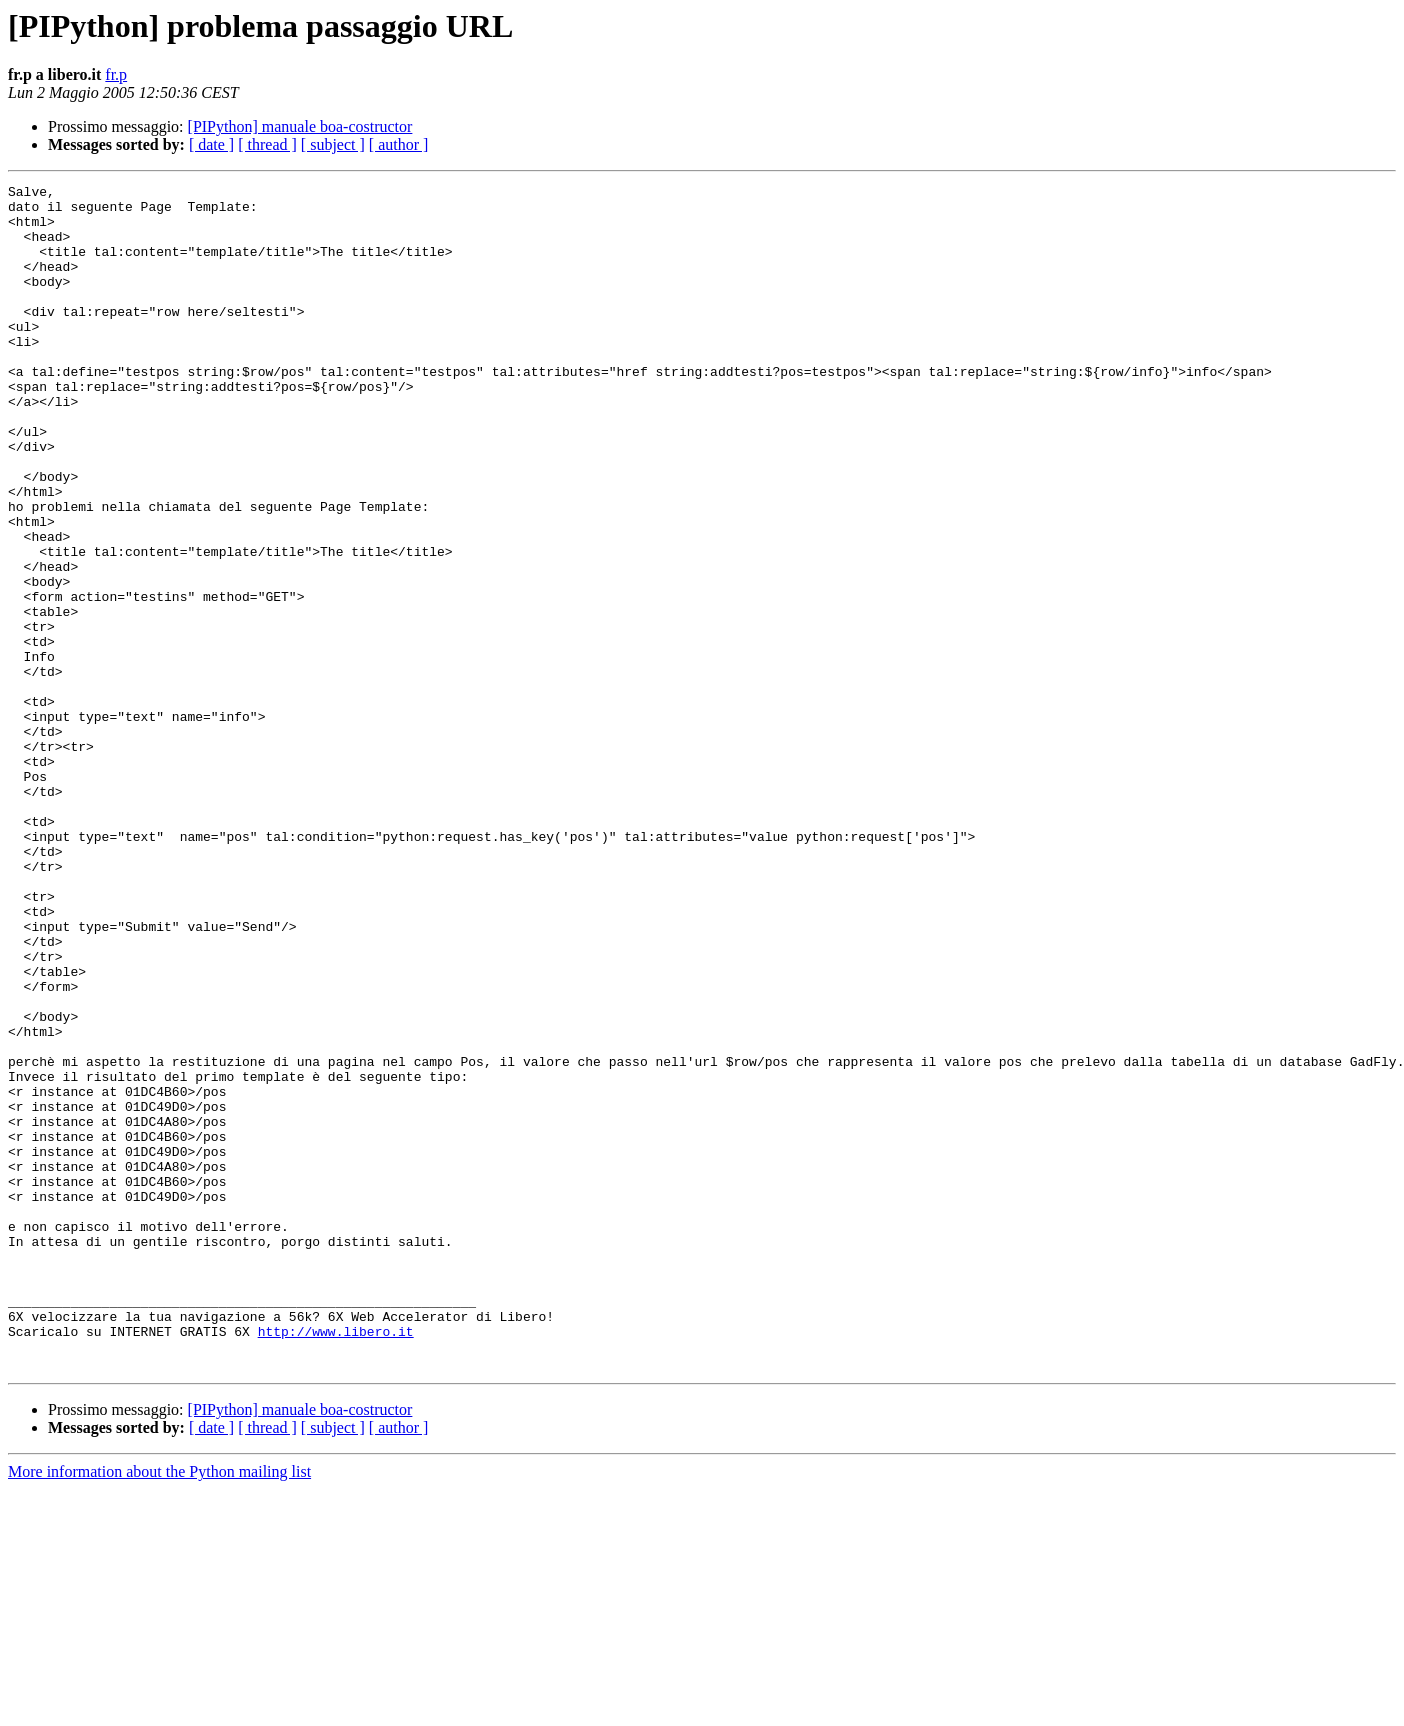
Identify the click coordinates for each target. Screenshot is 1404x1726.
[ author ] (399, 144)
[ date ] (211, 144)
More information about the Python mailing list (159, 1708)
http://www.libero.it (336, 1562)
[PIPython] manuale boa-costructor (300, 126)
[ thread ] (267, 144)
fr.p (116, 74)
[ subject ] (333, 144)
